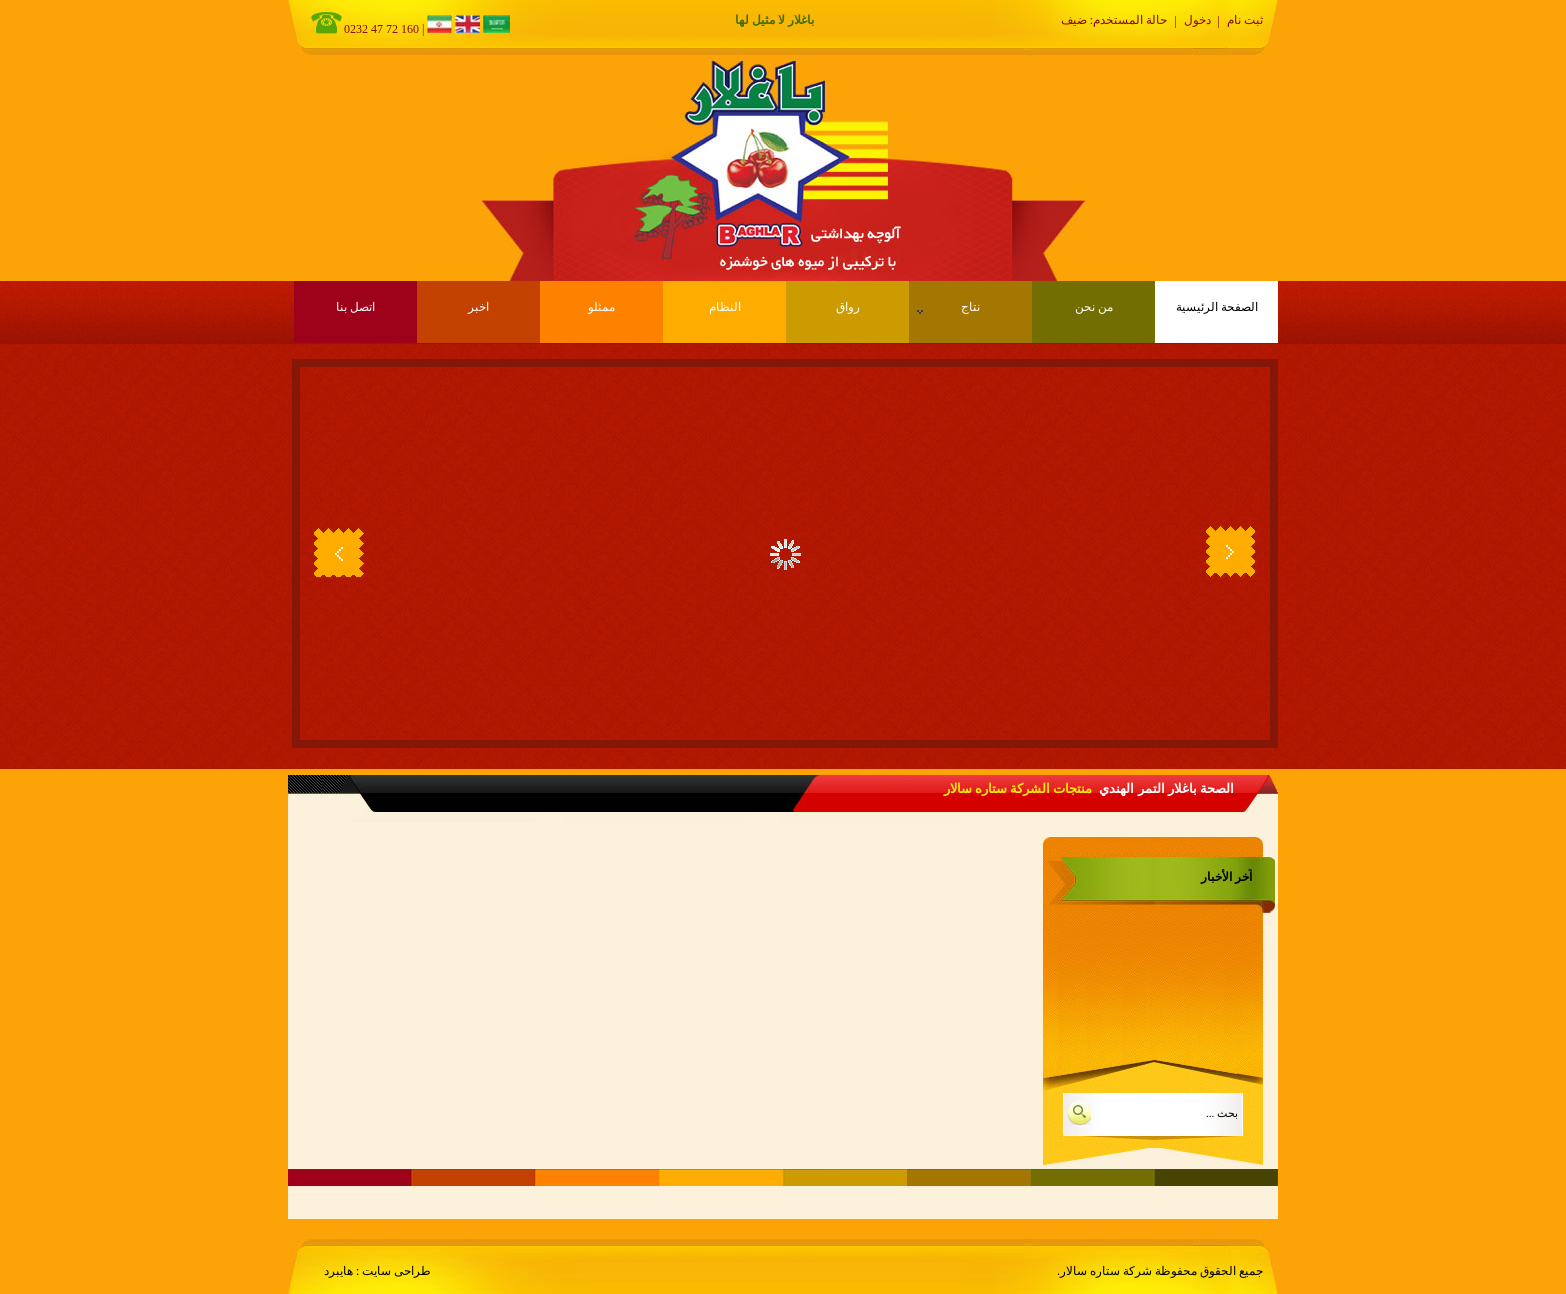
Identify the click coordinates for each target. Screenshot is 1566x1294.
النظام (725, 307)
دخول (1197, 20)
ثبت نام (1245, 20)
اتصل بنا (355, 307)
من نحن (1094, 307)
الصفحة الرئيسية (1217, 307)
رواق (848, 307)
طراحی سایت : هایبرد (377, 1271)
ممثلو (601, 307)
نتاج (948, 307)
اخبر (478, 307)
